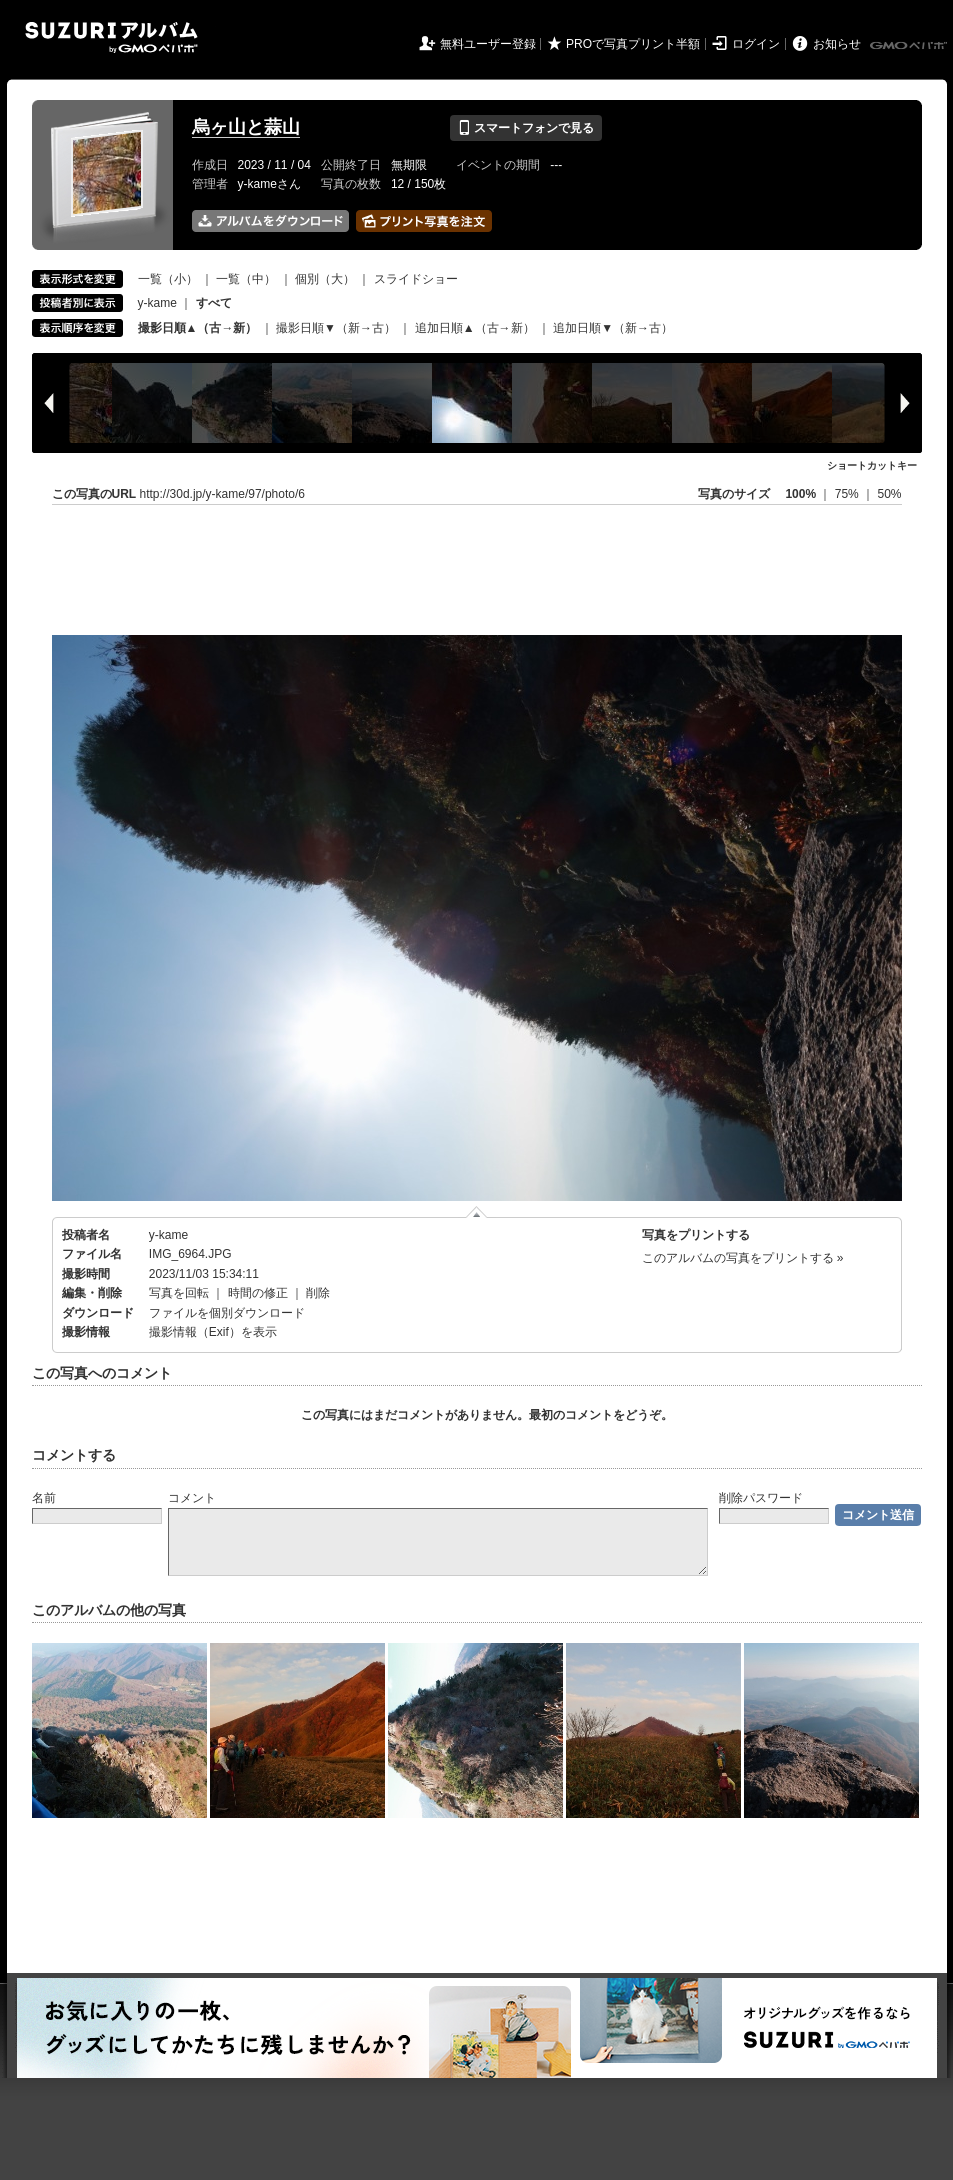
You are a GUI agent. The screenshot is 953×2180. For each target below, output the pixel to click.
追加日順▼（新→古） (613, 328)
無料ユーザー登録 (488, 44)
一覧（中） (246, 279)
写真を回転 (179, 1293)
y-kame (157, 303)
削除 (318, 1293)
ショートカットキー (872, 465)
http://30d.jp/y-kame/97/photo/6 (222, 494)
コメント (192, 1498)
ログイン (756, 44)
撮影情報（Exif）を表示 (213, 1332)
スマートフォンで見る (525, 128)
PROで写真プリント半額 (633, 44)
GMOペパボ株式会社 (910, 46)
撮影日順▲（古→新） (198, 328)
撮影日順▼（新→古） (336, 328)
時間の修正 (258, 1293)
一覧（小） (168, 279)
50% (889, 494)
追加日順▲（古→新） (475, 328)
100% (800, 494)
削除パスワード (761, 1498)
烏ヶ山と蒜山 (246, 127)
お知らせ (837, 44)
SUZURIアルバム (111, 37)
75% (848, 494)
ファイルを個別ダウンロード (227, 1313)
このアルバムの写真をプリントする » (743, 1258)
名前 (44, 1498)
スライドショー (416, 279)
